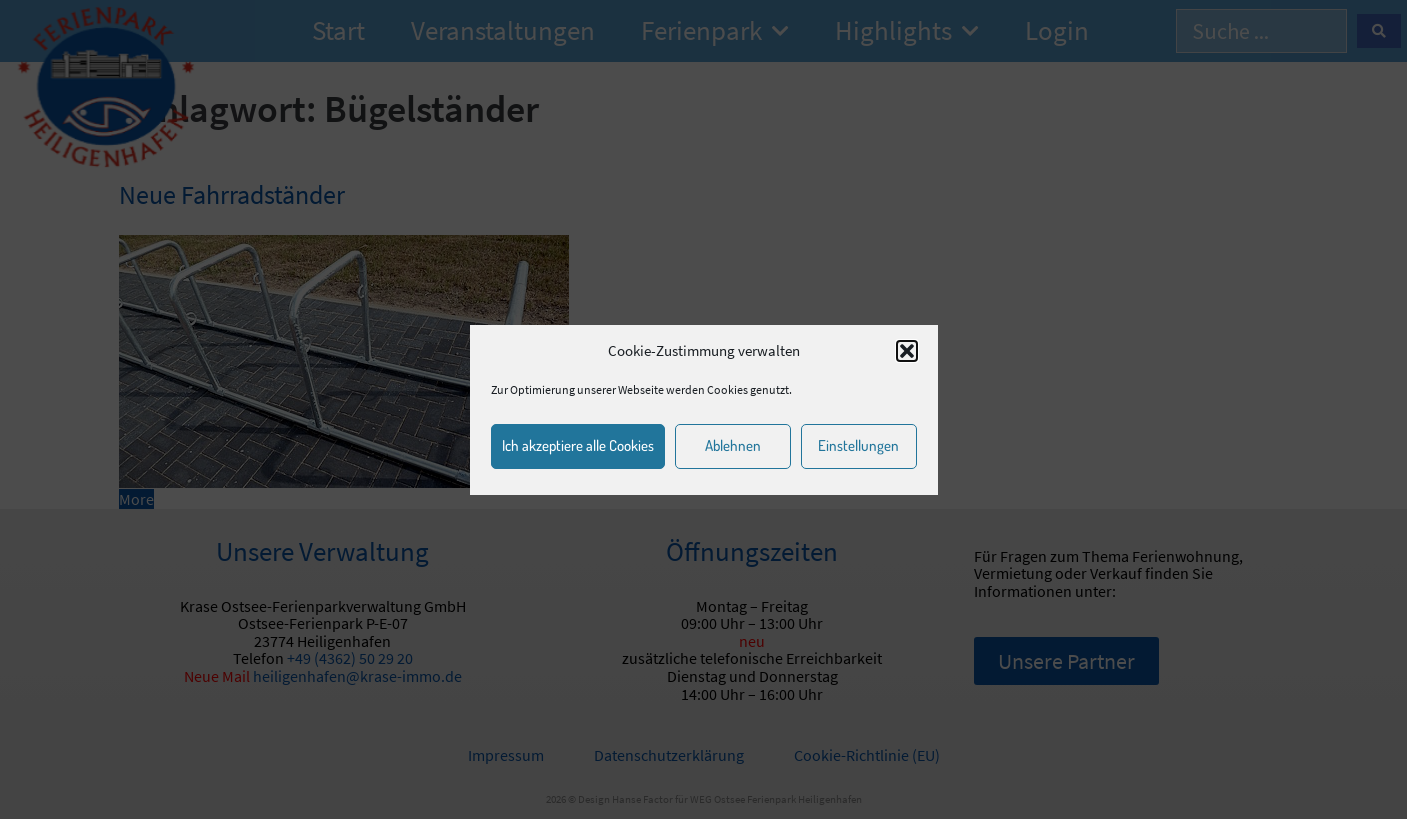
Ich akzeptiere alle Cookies (578, 445)
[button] (907, 351)
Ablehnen (733, 445)
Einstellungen (858, 445)
